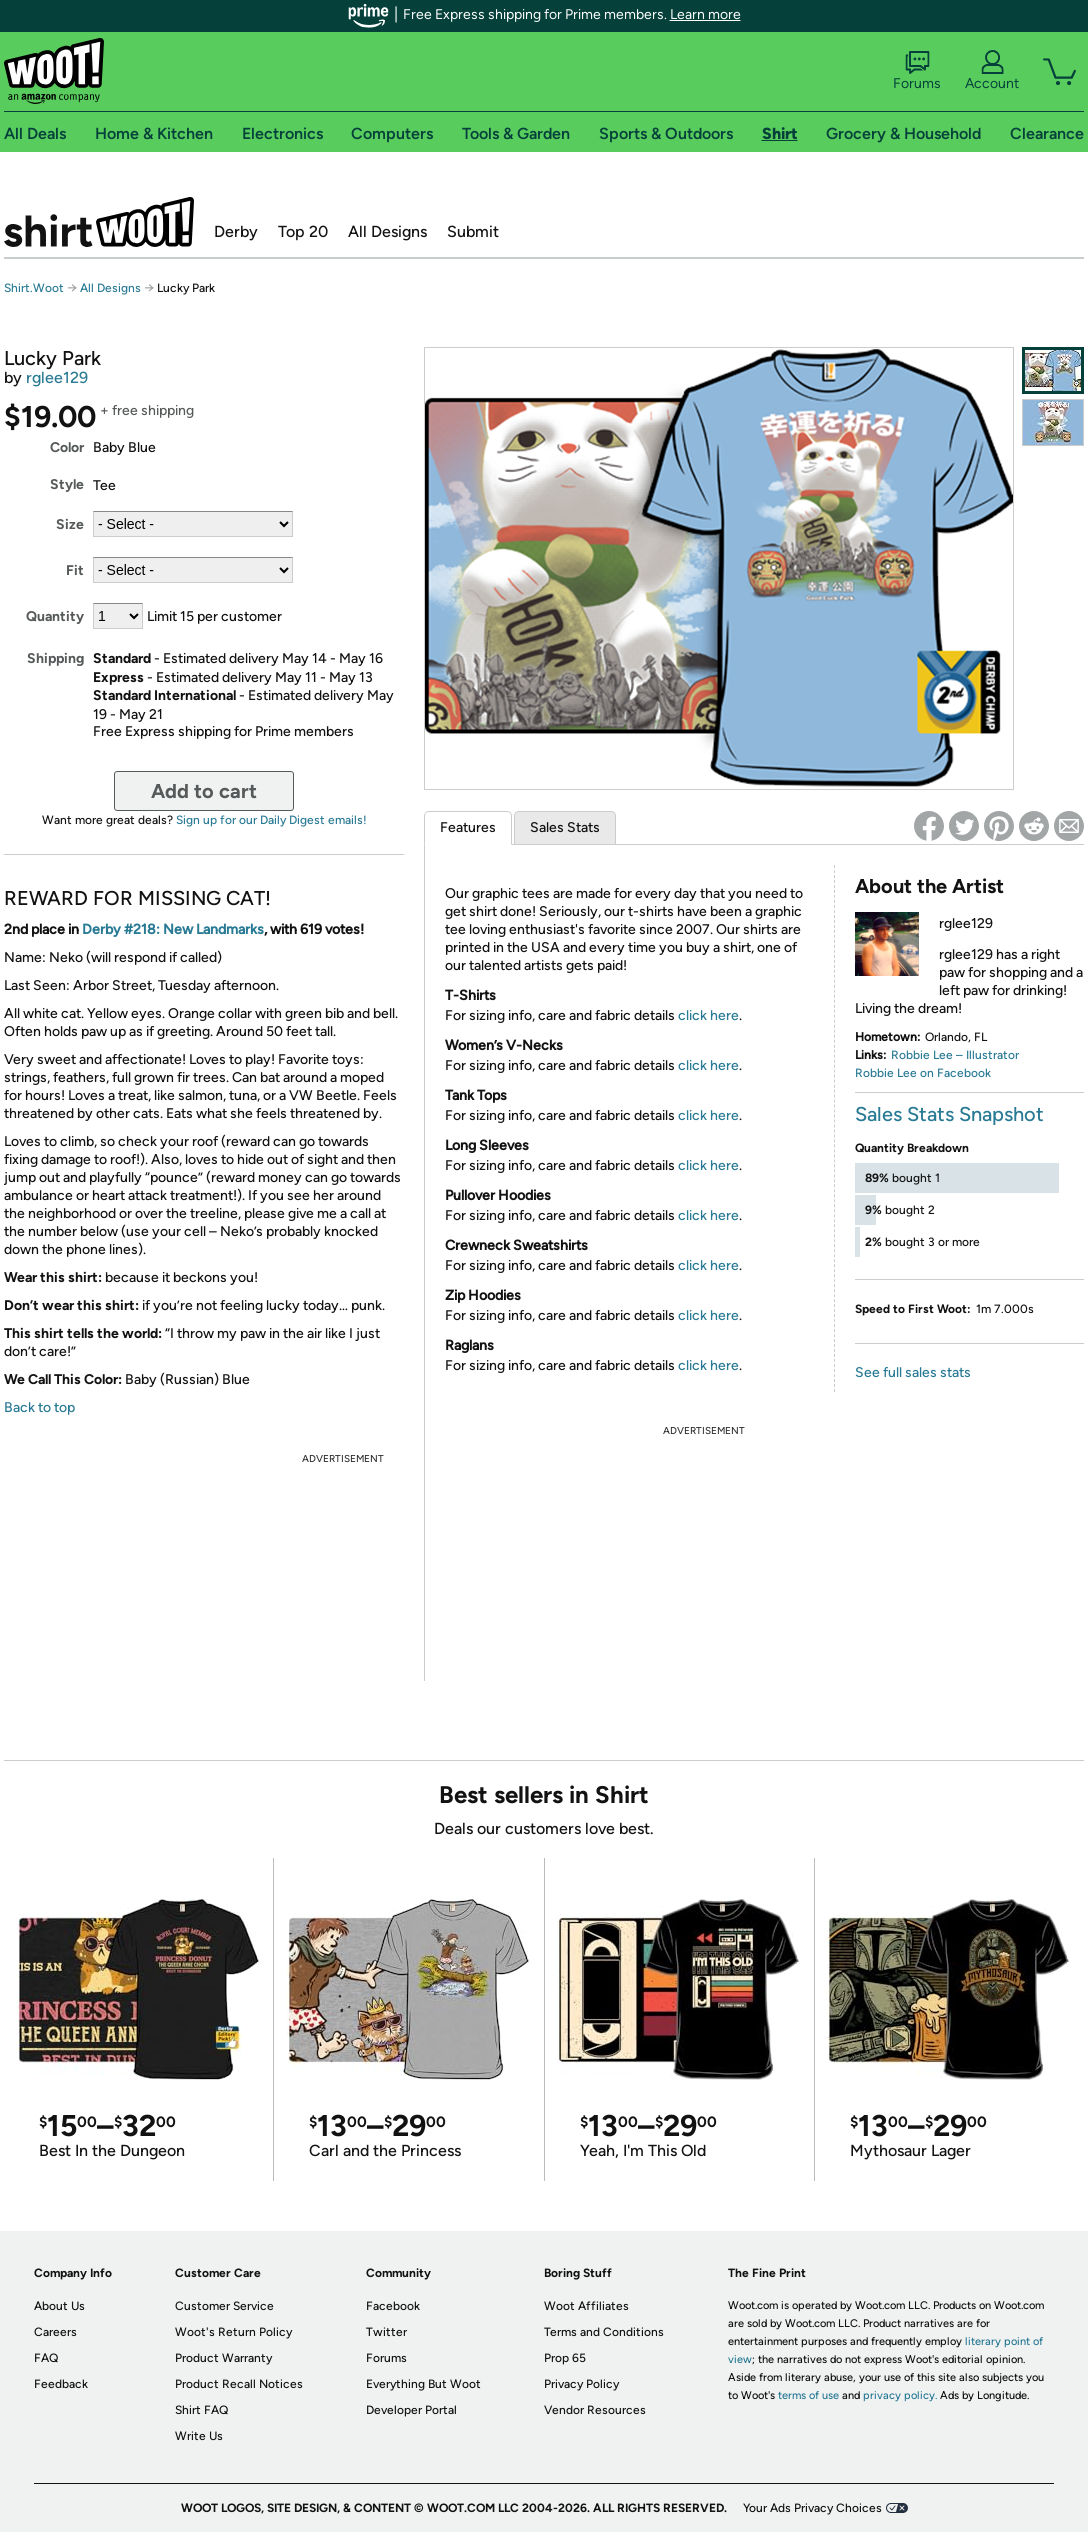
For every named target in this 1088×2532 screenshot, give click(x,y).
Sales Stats (565, 827)
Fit (75, 570)
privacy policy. (900, 2395)
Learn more (705, 14)
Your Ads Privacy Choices (812, 2508)
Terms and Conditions (604, 2332)
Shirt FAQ (201, 2410)
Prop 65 (565, 2358)
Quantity (55, 616)
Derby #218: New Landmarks (173, 929)
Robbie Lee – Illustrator (955, 1055)
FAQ (46, 2358)
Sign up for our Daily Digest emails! (271, 820)
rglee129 (57, 377)
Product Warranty (223, 2358)
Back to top (39, 1407)
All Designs (387, 231)
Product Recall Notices (239, 2384)
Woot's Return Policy (233, 2332)
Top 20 (303, 231)
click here (708, 1015)
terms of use (808, 2395)
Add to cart (204, 791)
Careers (55, 2332)
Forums (917, 71)
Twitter (386, 2332)
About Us (59, 2306)
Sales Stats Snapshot (949, 1114)
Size (70, 524)
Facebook (393, 2306)
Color (67, 447)
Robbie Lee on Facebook (923, 1073)
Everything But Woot (423, 2384)
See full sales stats (913, 1372)
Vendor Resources (595, 2410)
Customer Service (224, 2306)
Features (468, 827)
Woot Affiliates (586, 2306)
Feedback (61, 2384)
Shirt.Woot (99, 222)
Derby (236, 231)
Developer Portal (411, 2410)
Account (992, 71)
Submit (473, 231)
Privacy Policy (581, 2384)
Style (67, 484)
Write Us (199, 2436)
